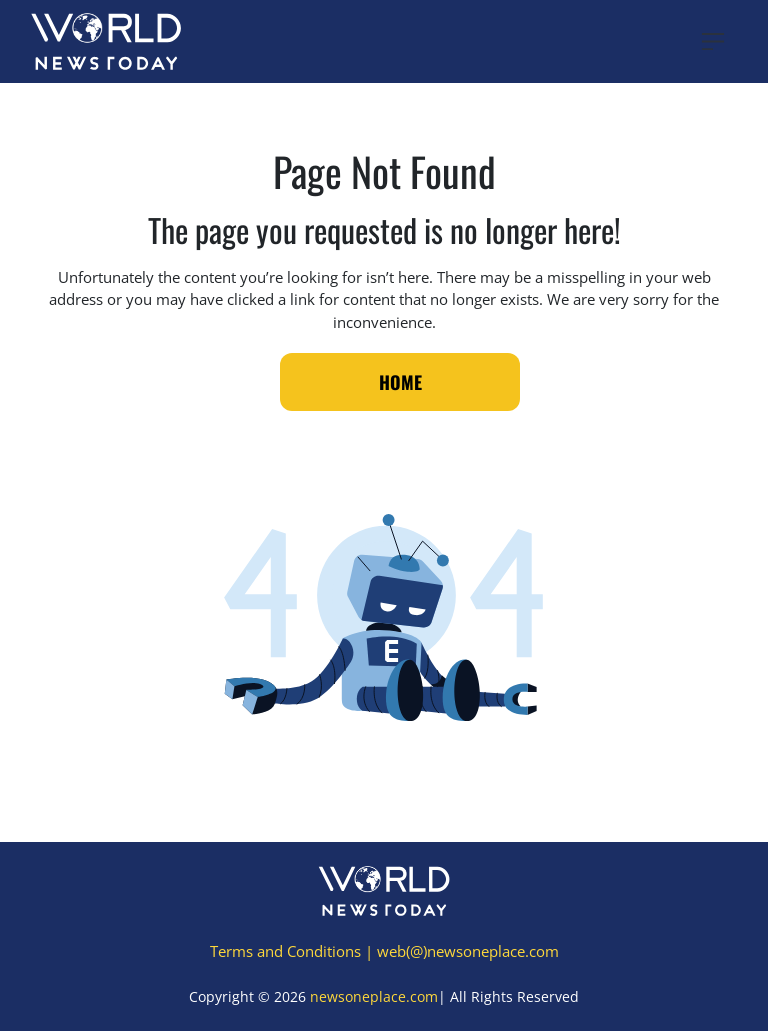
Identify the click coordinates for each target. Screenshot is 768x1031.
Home (400, 382)
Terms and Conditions (285, 951)
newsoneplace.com (374, 996)
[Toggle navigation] (713, 42)
